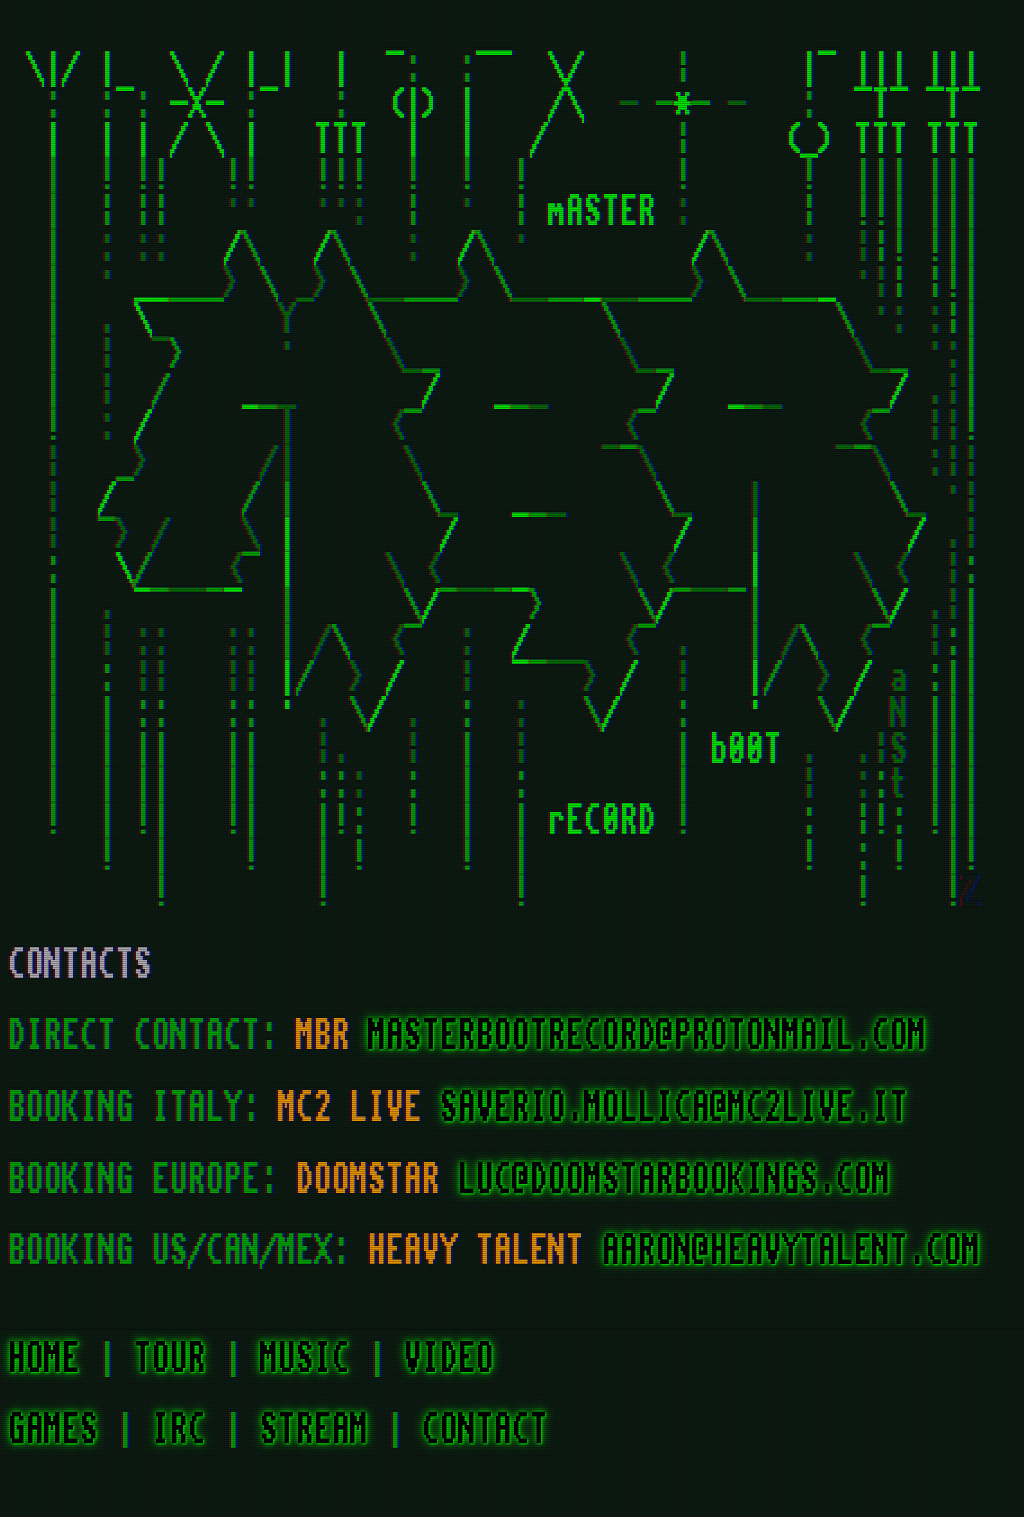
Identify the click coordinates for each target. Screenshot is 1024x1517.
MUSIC (305, 1359)
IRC (179, 1430)
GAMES (53, 1430)
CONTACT (485, 1430)
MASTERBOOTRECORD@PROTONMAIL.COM (647, 1036)
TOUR (170, 1359)
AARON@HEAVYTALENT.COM (791, 1251)
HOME (44, 1359)
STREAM (314, 1430)
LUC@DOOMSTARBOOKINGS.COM (674, 1180)
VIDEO (449, 1359)
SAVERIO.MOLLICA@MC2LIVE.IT (674, 1108)
